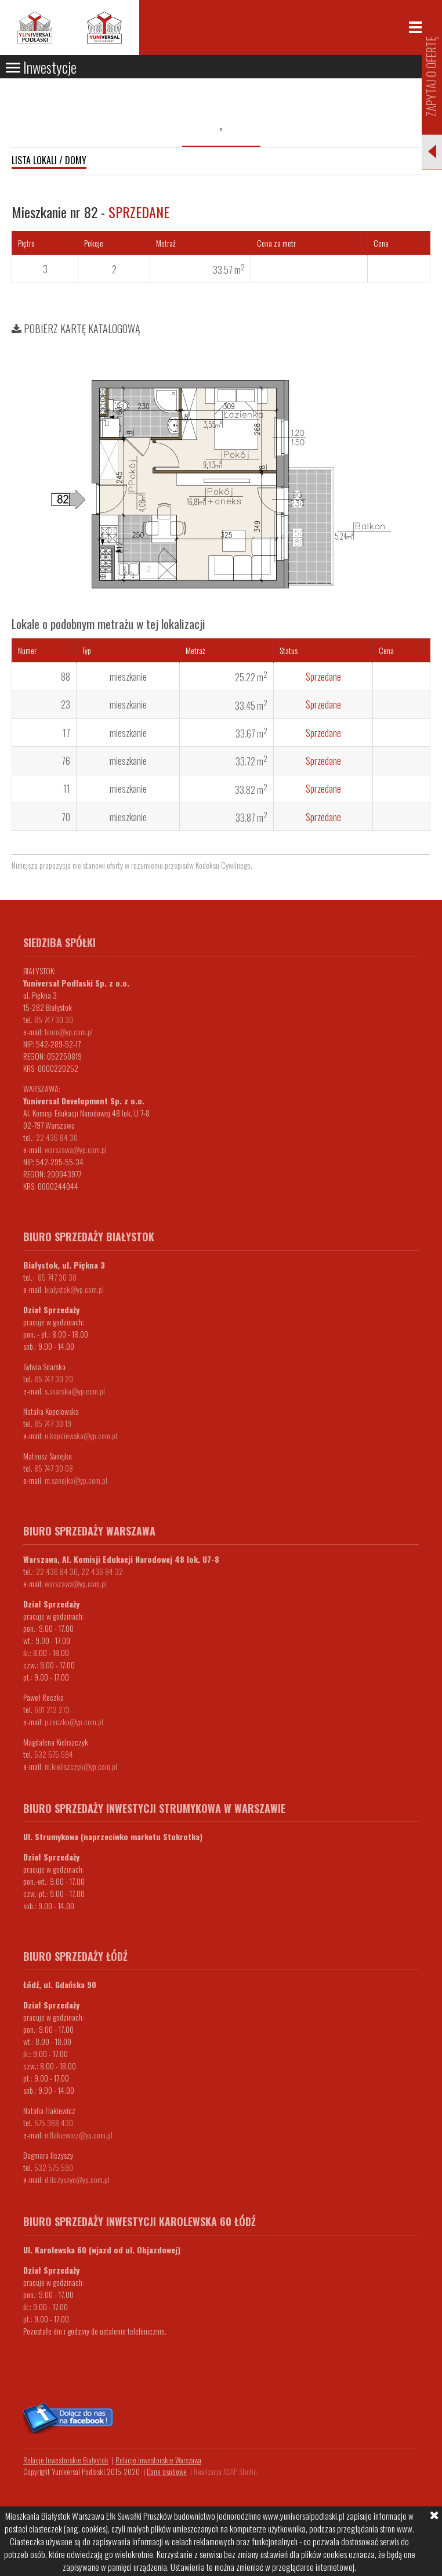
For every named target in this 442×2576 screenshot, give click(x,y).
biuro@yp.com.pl (69, 1031)
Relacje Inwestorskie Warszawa (158, 2460)
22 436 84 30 (57, 1137)
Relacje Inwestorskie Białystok (65, 2460)
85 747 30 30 (53, 1019)
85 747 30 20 (53, 1378)
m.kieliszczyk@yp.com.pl (81, 1766)
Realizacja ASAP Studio (225, 2471)
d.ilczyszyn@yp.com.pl (77, 2179)
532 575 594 (53, 1754)
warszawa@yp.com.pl (76, 1149)
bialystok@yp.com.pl (74, 1289)
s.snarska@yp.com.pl (75, 1391)
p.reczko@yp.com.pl (74, 1721)
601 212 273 (52, 1709)
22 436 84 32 (102, 1571)
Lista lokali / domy (49, 160)
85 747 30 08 (53, 1468)
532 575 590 (53, 2167)
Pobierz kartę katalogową (76, 328)
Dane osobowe (167, 2471)
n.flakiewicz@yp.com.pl (79, 2135)
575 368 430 (53, 2122)
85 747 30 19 (52, 1423)
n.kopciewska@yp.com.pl (81, 1435)
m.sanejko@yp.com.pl (76, 1480)
